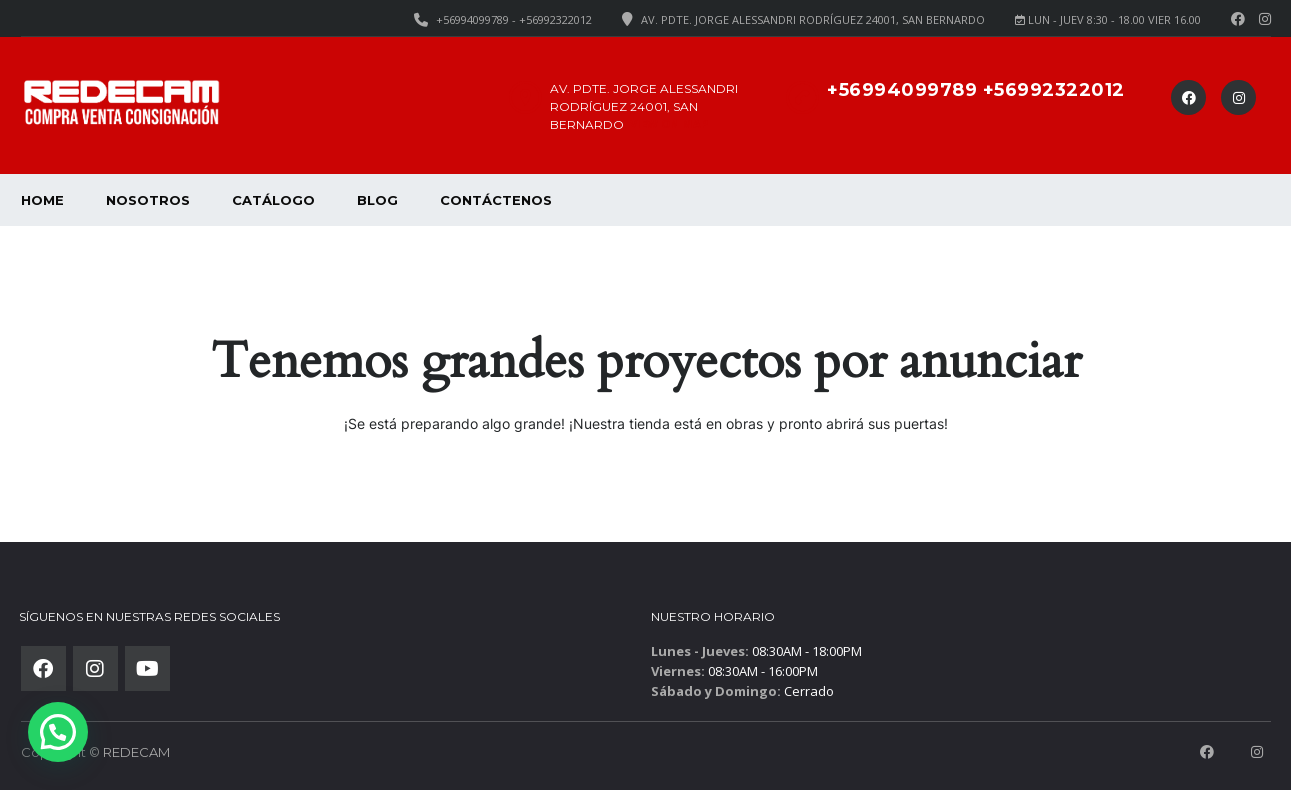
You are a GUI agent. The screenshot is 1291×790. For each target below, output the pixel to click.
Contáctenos (496, 200)
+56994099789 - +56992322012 (514, 19)
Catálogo (273, 200)
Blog (377, 200)
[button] (58, 732)
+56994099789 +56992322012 (976, 90)
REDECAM (136, 752)
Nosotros (148, 200)
